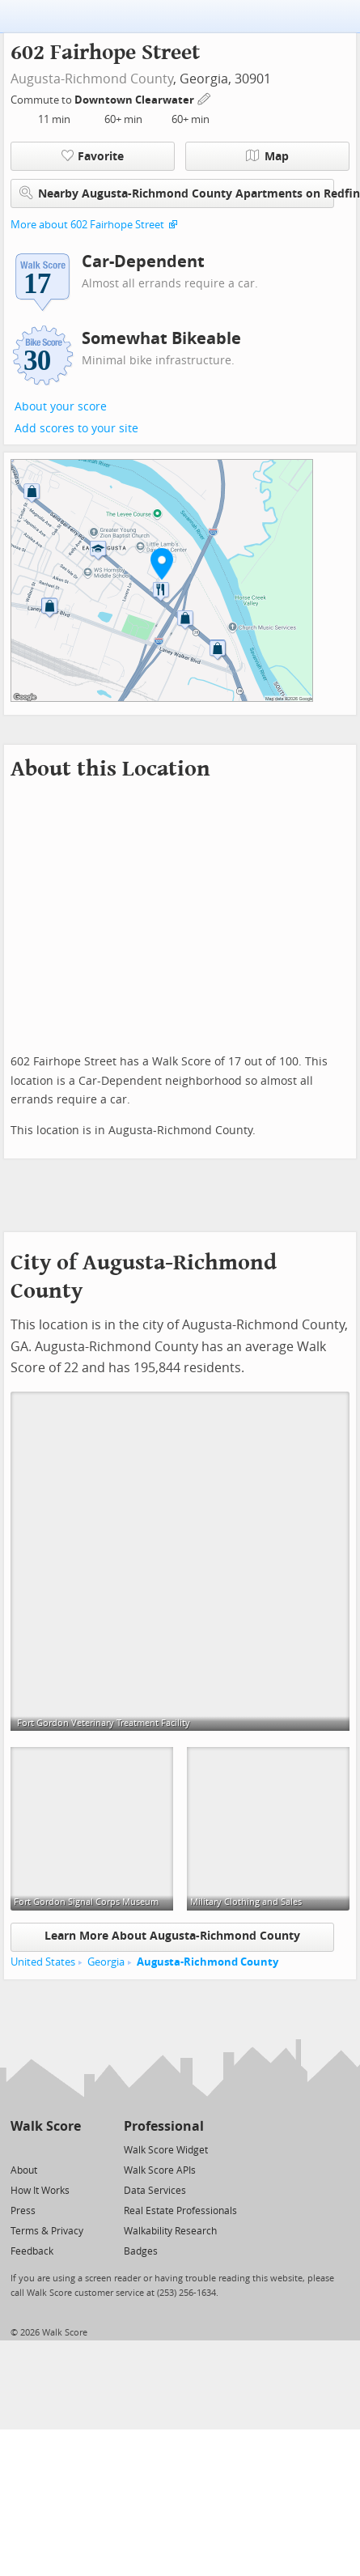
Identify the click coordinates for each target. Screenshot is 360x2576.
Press (23, 2211)
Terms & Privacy (47, 2231)
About (24, 2170)
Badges (141, 2251)
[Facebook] (45, 2149)
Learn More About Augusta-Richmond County (172, 1936)
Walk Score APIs (160, 2170)
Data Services (155, 2190)
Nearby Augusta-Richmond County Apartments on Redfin (176, 193)
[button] (162, 563)
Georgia (106, 1962)
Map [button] (267, 156)
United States (43, 1962)
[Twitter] (20, 2149)
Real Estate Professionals (180, 2211)
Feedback (32, 2251)
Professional (164, 2126)
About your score (61, 407)
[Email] (70, 2149)
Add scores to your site (76, 429)
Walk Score (46, 2126)
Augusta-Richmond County (92, 79)
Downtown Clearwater (135, 100)
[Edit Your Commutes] (205, 97)
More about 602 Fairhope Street (87, 225)
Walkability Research (170, 2231)
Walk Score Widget (166, 2150)
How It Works (40, 2190)
